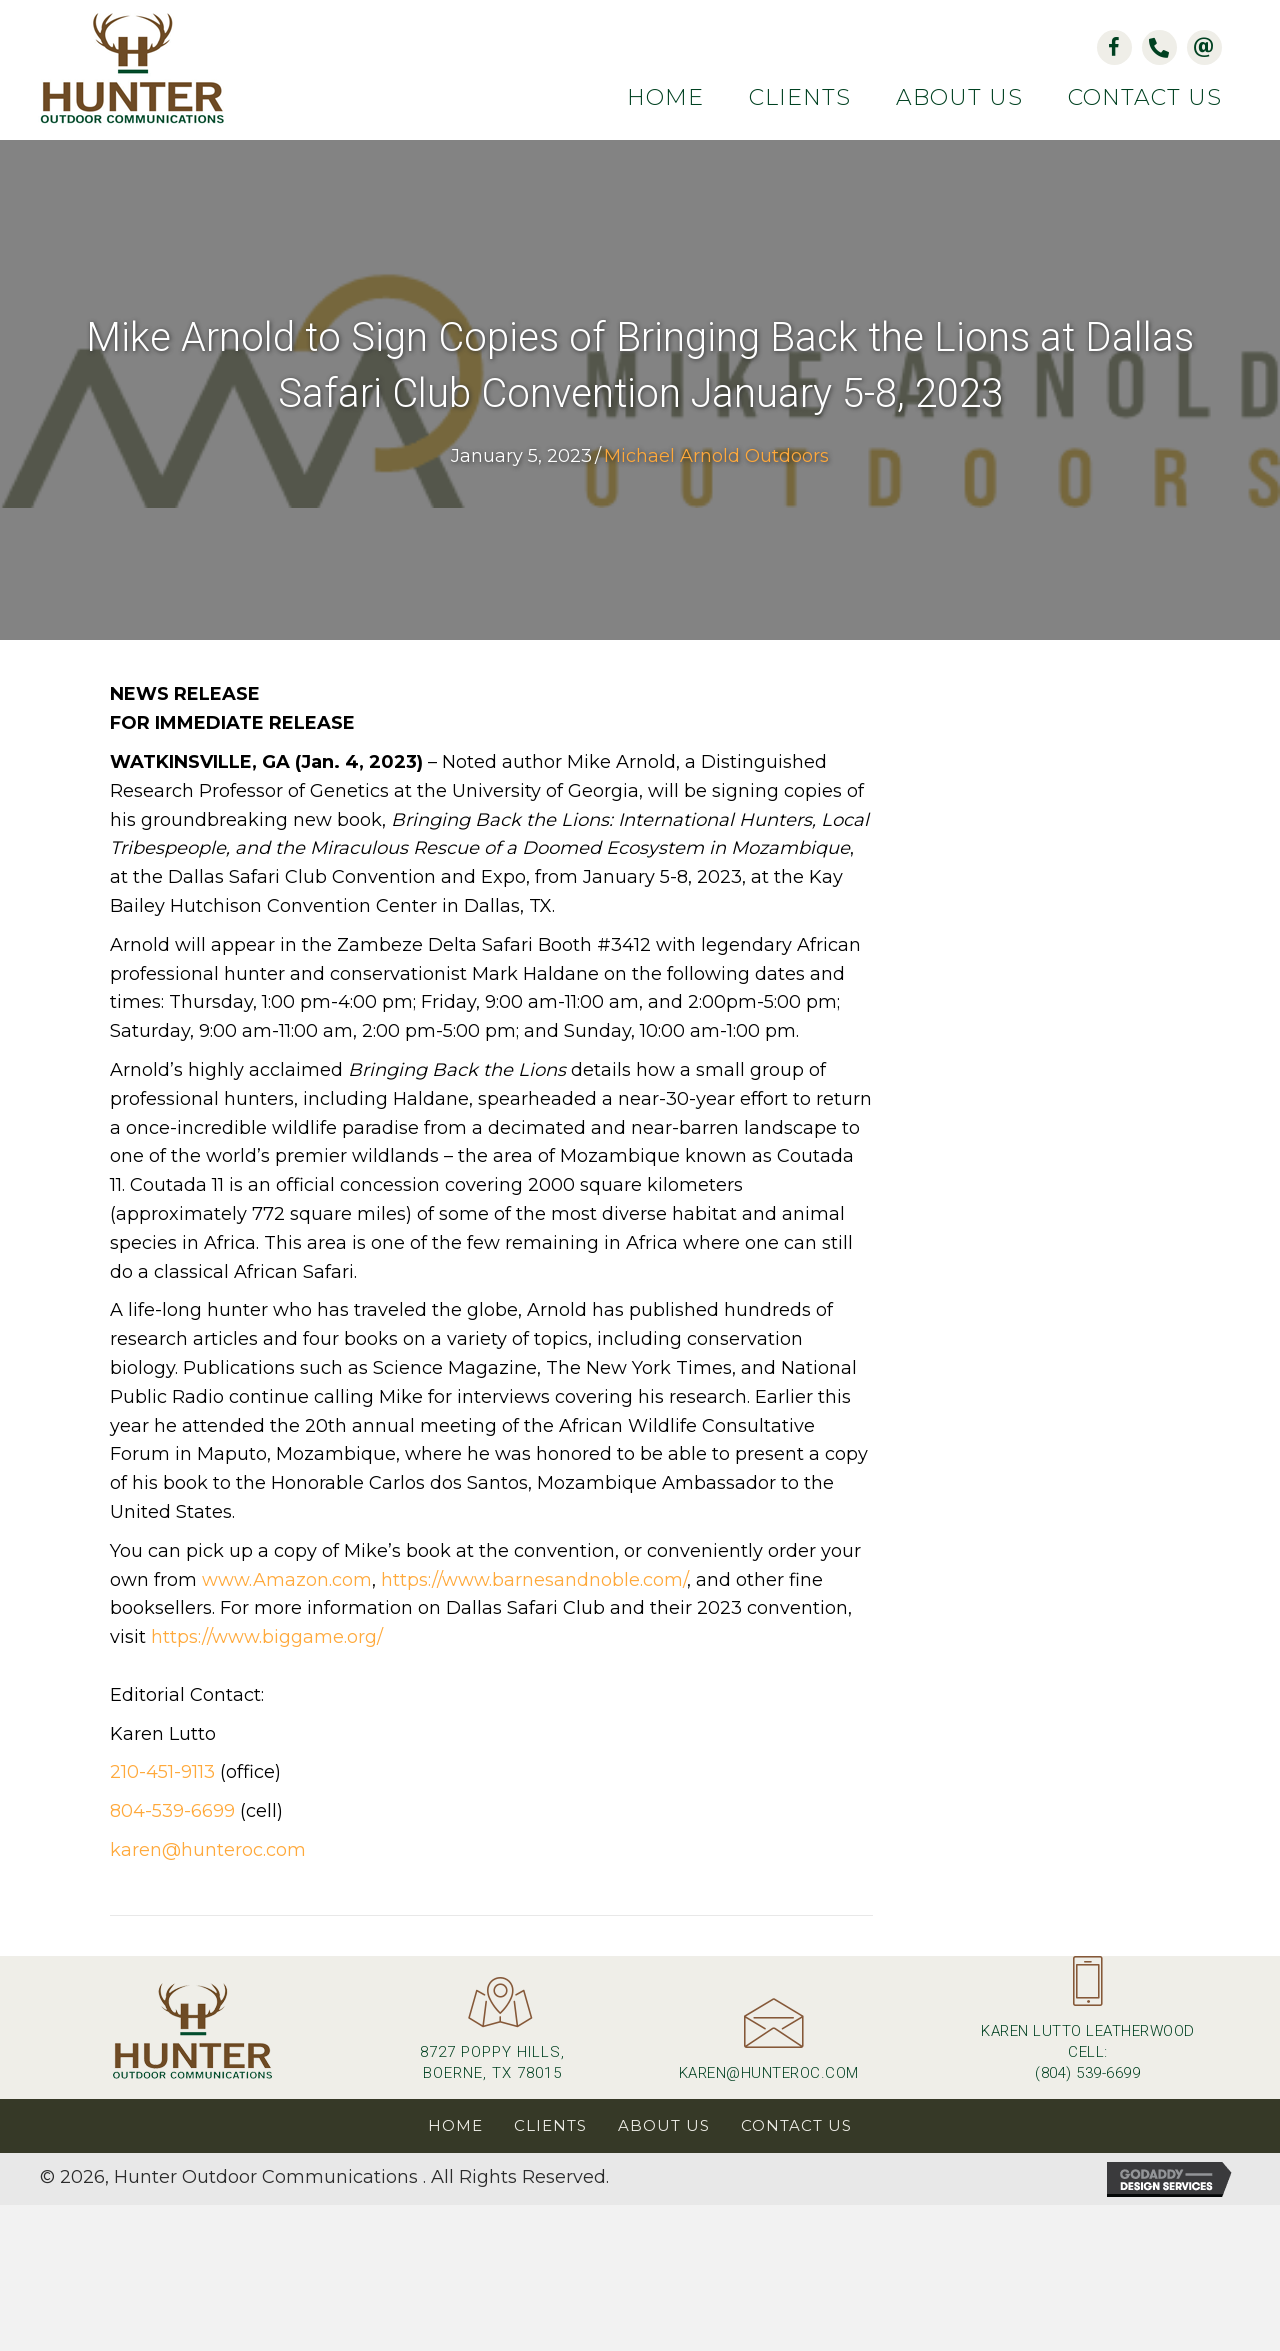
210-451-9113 (162, 1774)
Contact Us (796, 2126)
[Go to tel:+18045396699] (1088, 2028)
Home (455, 2126)
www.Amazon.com (287, 1581)
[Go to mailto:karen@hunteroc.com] (768, 2049)
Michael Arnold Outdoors (716, 457)
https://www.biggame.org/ (267, 1639)
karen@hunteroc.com (208, 1851)
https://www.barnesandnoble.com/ (534, 1581)
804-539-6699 (172, 1812)
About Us (664, 2126)
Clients (550, 2126)
